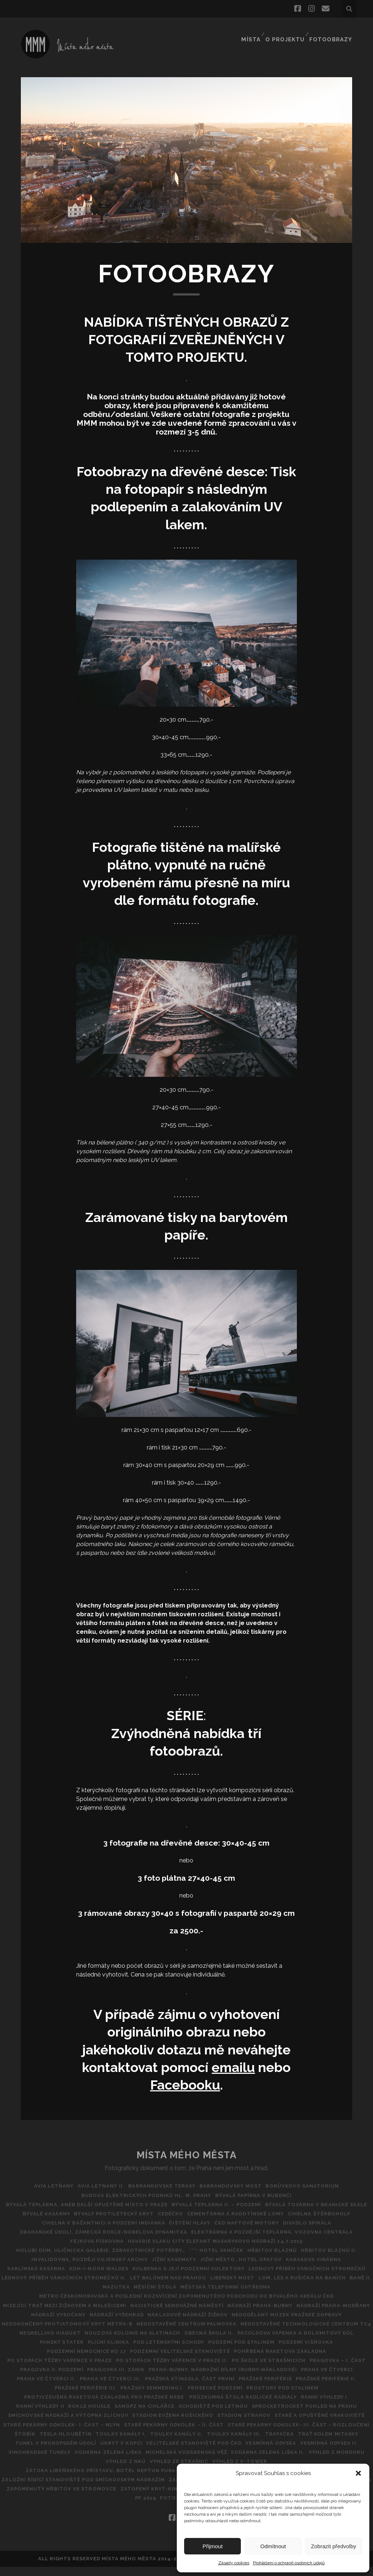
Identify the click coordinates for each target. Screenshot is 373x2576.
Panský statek (185, 2351)
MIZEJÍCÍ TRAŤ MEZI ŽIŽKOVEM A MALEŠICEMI (100, 2314)
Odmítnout (273, 2546)
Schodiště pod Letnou (66, 2425)
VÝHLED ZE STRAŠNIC (44, 2479)
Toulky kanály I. (29, 2452)
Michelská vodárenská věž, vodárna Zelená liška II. (168, 2470)
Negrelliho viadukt (175, 2342)
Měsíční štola (169, 2296)
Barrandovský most (234, 2186)
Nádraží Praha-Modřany (81, 2324)
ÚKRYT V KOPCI (39, 2461)
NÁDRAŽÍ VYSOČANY (152, 2324)
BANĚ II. (95, 2296)
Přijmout (212, 2546)
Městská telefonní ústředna (243, 2296)
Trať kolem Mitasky (250, 2452)
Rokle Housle (266, 2415)
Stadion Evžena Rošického (45, 2434)
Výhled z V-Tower (108, 2479)
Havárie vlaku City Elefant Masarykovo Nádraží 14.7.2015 (98, 2250)
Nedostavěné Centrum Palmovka (314, 2333)
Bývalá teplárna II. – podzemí (271, 2204)
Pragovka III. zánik (294, 2378)
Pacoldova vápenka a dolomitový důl (97, 2351)
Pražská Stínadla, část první (52, 2397)
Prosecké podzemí (62, 2406)
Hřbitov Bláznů (98, 2259)
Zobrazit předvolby (333, 2546)
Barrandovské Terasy (161, 2186)
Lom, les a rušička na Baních (319, 2287)
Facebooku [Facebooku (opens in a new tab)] (185, 2084)
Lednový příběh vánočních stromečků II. (71, 2287)
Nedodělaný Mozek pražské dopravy (64, 2333)
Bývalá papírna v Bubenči (255, 2195)
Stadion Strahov (119, 2434)
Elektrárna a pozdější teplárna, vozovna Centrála (156, 2241)
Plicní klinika (234, 2351)
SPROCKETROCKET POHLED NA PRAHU (160, 2425)
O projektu (287, 31)
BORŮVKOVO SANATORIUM (309, 2186)
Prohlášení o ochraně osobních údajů (289, 2562)
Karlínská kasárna (229, 2268)
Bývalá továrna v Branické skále (99, 2213)
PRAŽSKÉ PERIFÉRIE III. (264, 2397)
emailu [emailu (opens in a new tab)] (233, 2067)
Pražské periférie (131, 2397)
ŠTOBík (285, 2443)
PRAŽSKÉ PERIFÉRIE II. (195, 2397)
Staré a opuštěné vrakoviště (199, 2434)
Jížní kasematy (339, 2259)
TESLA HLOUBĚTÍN (329, 2443)
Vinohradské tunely (324, 2461)
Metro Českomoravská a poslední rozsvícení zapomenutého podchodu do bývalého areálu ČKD (186, 2305)
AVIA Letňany (47, 2186)
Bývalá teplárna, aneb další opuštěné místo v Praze (138, 2204)
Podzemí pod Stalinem (58, 2360)
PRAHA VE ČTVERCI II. (260, 2388)
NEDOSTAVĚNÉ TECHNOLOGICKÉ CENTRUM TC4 (72, 2342)
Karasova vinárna (165, 2268)
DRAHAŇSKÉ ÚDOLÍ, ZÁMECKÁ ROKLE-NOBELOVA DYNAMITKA (250, 2232)
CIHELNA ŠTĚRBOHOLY (149, 2223)
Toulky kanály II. (88, 2452)
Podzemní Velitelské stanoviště (298, 2360)
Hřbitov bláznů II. (158, 2259)
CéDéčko (312, 2213)
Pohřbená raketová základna (71, 2369)
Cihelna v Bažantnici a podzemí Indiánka (249, 2223)
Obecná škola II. (341, 2342)
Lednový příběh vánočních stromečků (246, 2277)
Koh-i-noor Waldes (295, 2268)
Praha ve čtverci (197, 2388)
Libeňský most (247, 2287)
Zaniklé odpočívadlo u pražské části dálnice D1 (80, 2498)
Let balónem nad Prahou (179, 2287)
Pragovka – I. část (159, 2378)
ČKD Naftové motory (71, 2232)
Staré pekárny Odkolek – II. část (68, 2443)
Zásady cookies (233, 2562)
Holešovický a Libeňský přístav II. (71, 2489)
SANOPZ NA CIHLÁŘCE (324, 2415)
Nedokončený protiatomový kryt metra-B (191, 2333)
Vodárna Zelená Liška (48, 2470)
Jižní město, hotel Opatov (89, 2268)
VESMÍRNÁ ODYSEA (194, 2461)
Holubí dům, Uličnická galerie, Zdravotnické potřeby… (277, 2250)
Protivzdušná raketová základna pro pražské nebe (257, 2406)
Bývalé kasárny (181, 2213)
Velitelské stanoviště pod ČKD (114, 2461)
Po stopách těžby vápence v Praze (176, 2369)
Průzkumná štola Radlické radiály (72, 2415)
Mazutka (127, 2296)
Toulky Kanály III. (149, 2452)
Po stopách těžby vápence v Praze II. (292, 2369)
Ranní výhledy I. (157, 2415)
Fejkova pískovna (271, 2241)
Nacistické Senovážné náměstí (215, 2314)
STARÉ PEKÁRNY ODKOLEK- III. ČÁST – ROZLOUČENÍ (196, 2443)
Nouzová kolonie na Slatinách (261, 2342)
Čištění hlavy (338, 2223)
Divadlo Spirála (135, 2232)
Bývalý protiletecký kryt (252, 2213)
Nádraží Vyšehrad (214, 2324)
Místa (252, 31)
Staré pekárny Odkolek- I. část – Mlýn (309, 2434)
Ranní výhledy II (213, 2415)
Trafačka (198, 2452)
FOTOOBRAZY (333, 31)
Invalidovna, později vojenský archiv (252, 2259)
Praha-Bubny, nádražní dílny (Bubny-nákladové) (89, 2388)
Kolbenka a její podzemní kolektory (124, 2277)
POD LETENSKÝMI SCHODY (298, 2351)
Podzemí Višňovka (126, 2360)
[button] (358, 2473)
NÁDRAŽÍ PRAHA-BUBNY (302, 2314)
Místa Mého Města (187, 2155)
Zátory (57, 2507)
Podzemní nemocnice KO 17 (200, 2360)
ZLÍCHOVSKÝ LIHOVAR (151, 2507)
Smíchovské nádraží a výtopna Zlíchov (281, 2425)
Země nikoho (95, 2507)
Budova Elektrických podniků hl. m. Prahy (145, 2195)
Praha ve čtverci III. (327, 2388)
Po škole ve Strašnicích (87, 2378)
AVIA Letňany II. (97, 2186)
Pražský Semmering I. (334, 2397)
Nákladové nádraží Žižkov (289, 2324)
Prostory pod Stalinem (133, 2406)
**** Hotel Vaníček (38, 2259)
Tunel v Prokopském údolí (328, 2452)
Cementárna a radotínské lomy (62, 2223)
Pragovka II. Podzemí (226, 2378)
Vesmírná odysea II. (257, 2461)
